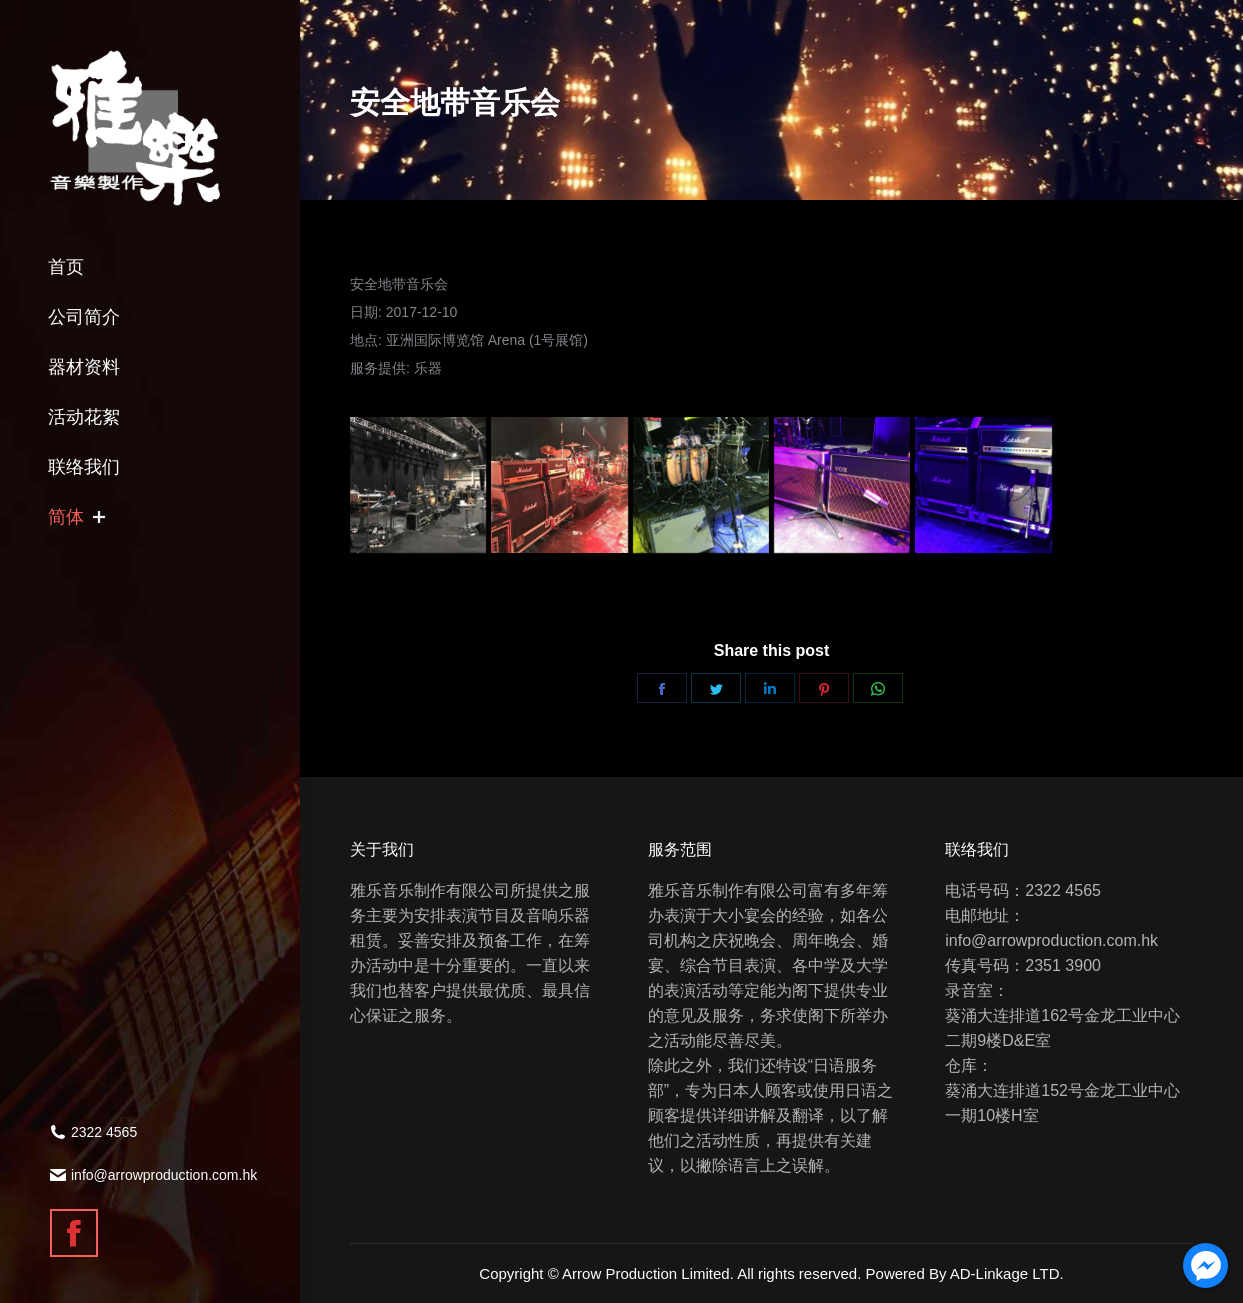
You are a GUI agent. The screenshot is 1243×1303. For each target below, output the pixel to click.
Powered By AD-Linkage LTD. (965, 1273)
